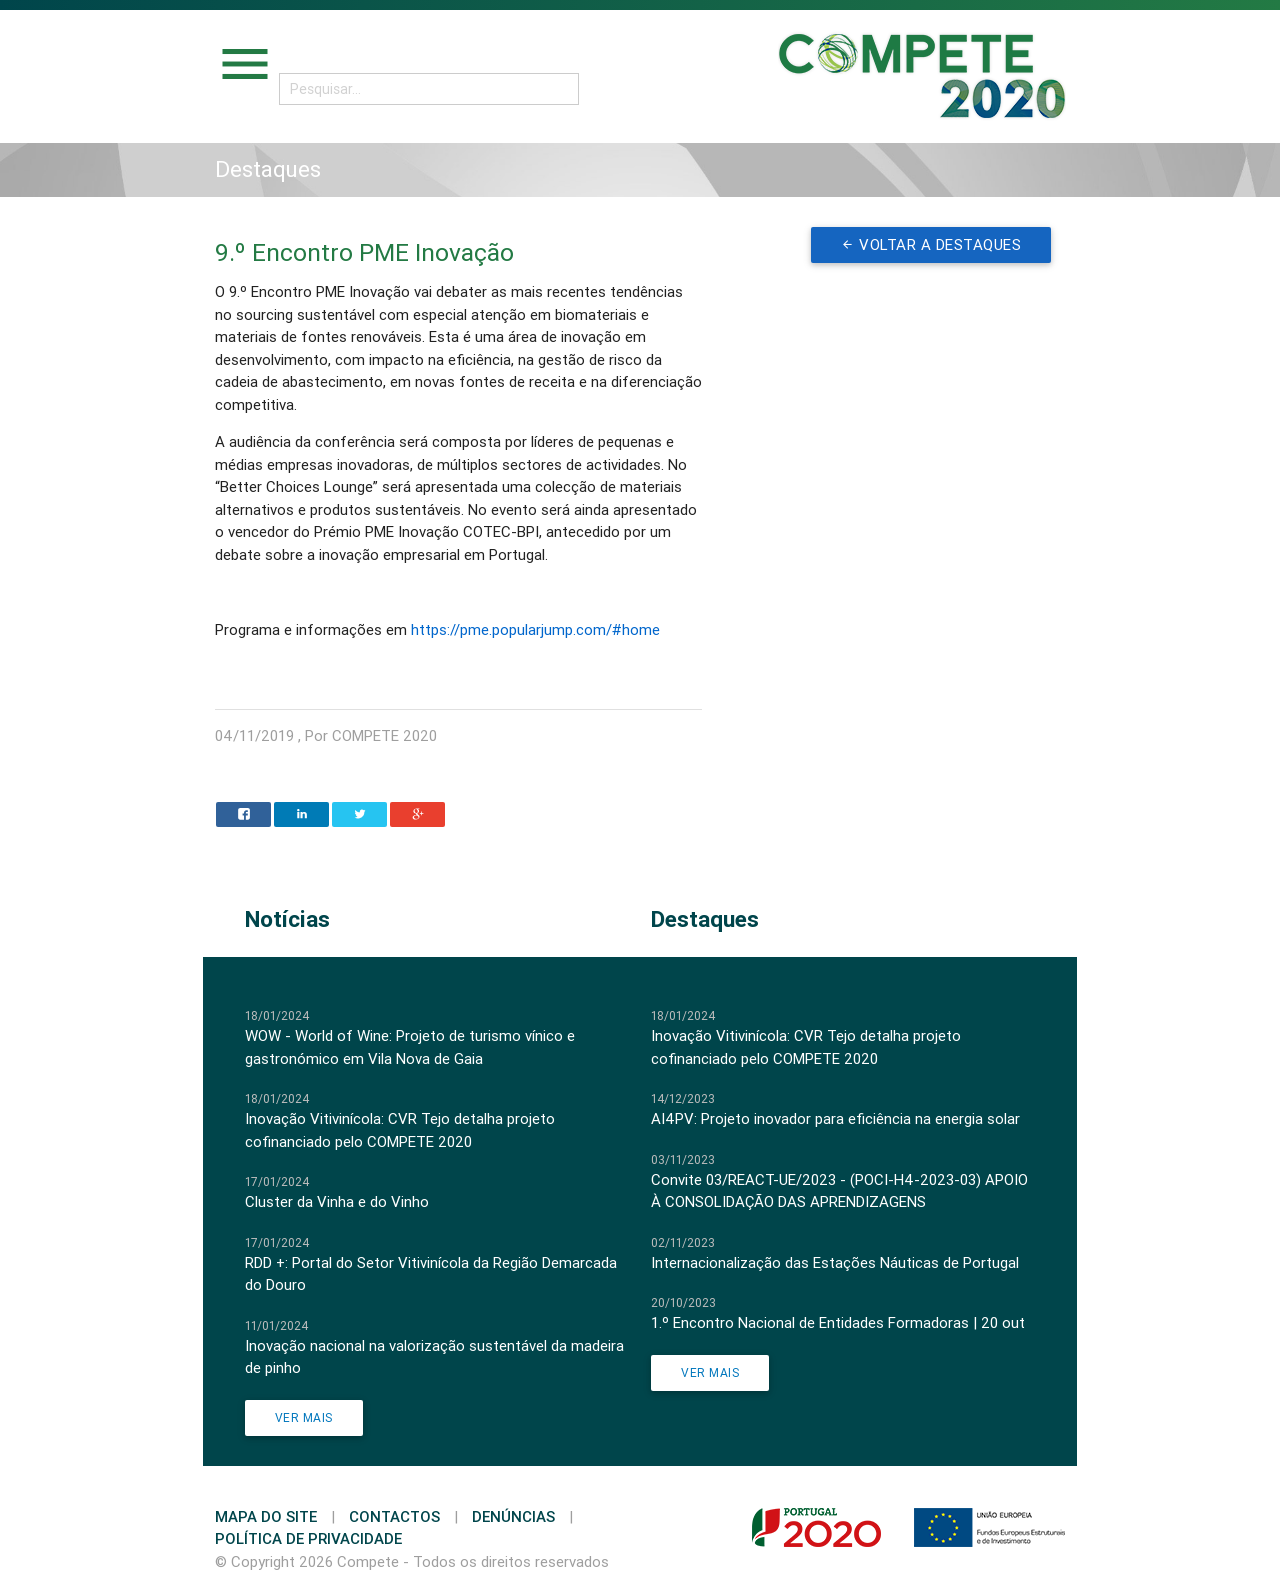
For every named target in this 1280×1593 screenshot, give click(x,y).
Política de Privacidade (308, 1538)
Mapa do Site (266, 1516)
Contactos (394, 1516)
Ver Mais (304, 1417)
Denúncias (513, 1516)
